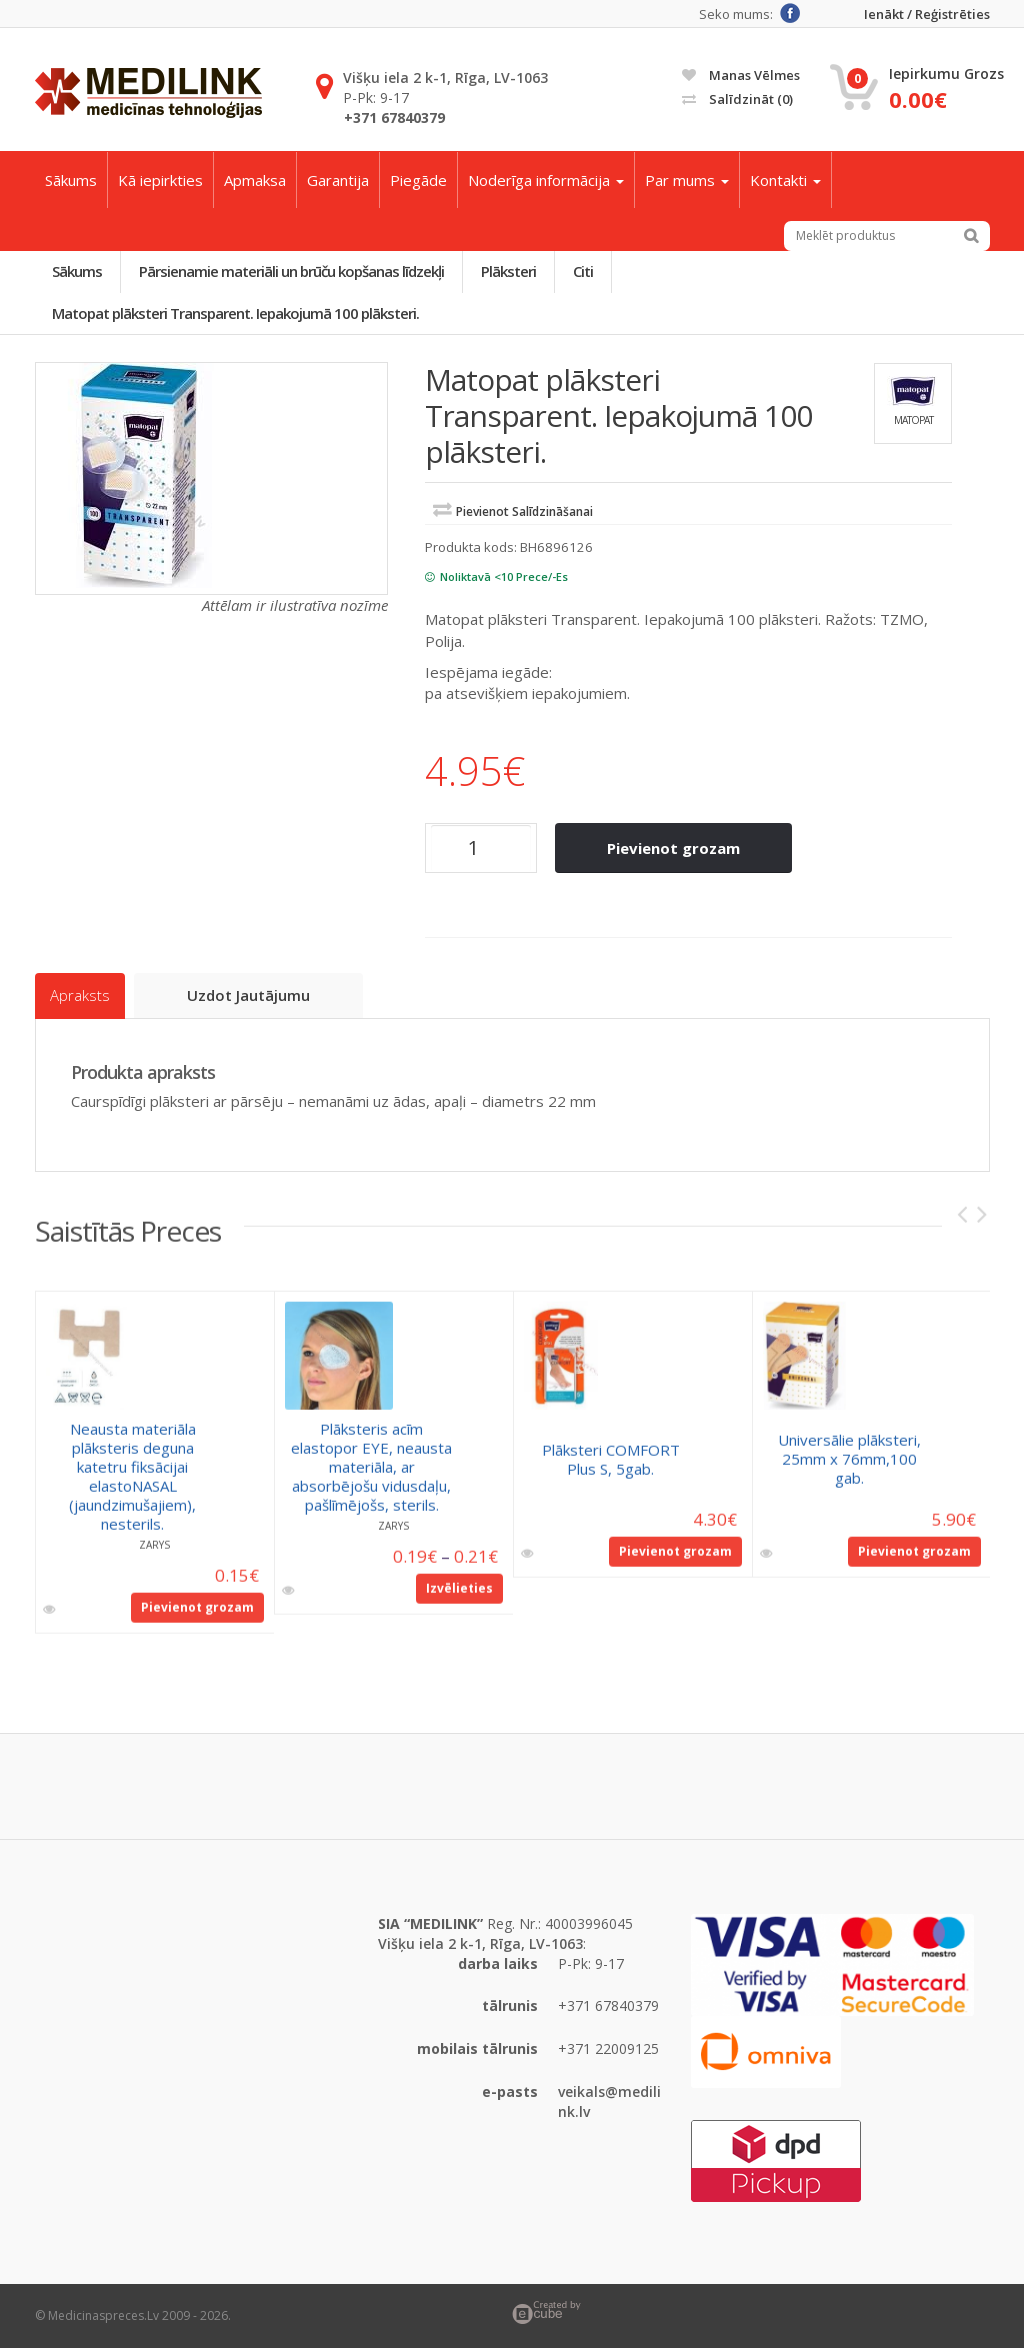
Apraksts (80, 996)
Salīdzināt (737, 99)
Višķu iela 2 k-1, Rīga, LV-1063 (445, 77)
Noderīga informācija (546, 180)
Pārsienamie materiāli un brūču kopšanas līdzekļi (292, 271)
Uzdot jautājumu (249, 995)
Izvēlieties (459, 1597)
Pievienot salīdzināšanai (524, 511)
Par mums (687, 180)
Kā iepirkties (160, 180)
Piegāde (418, 180)
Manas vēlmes (741, 75)
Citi (584, 271)
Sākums (71, 180)
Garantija (338, 180)
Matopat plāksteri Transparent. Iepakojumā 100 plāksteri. (236, 313)
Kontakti (785, 180)
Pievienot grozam (673, 848)
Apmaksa (255, 180)
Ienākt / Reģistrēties (927, 14)
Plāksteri (509, 271)
